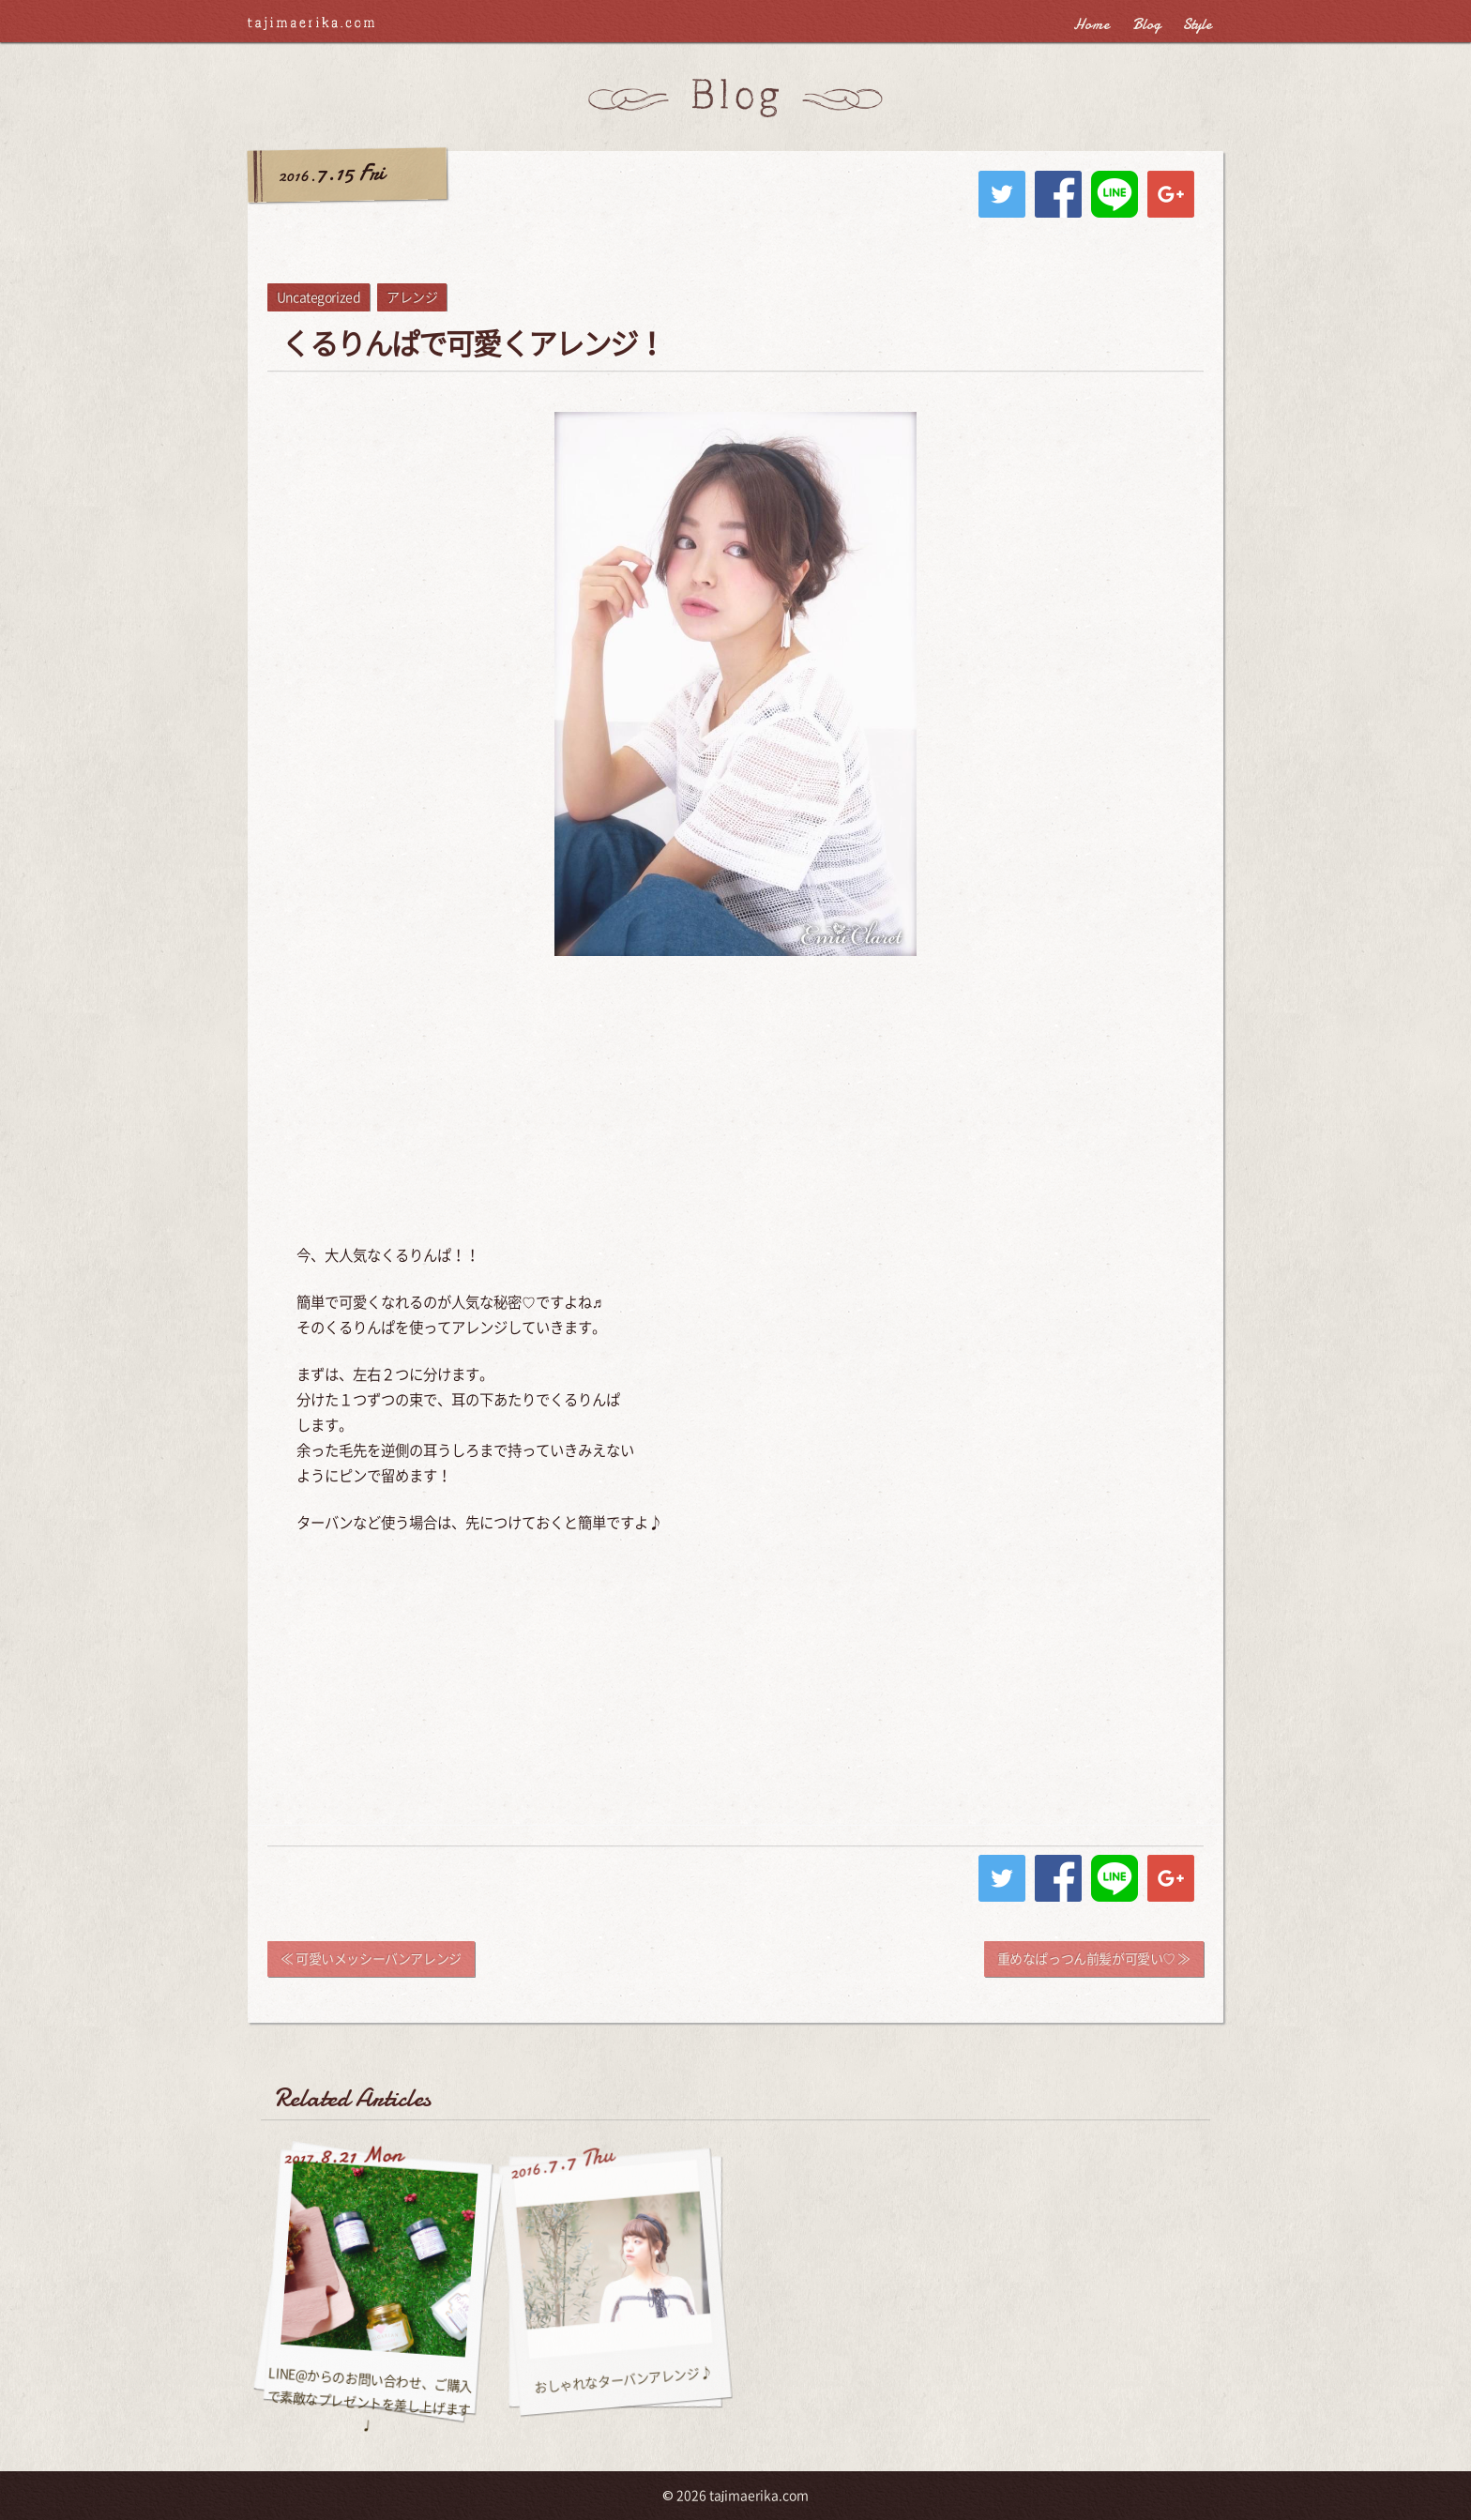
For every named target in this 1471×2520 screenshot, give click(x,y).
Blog (1146, 24)
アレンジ (412, 297)
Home (1091, 24)
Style (1197, 24)
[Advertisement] (735, 1107)
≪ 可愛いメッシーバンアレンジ (371, 1959)
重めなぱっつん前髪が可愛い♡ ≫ (1093, 1959)
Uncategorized (319, 297)
